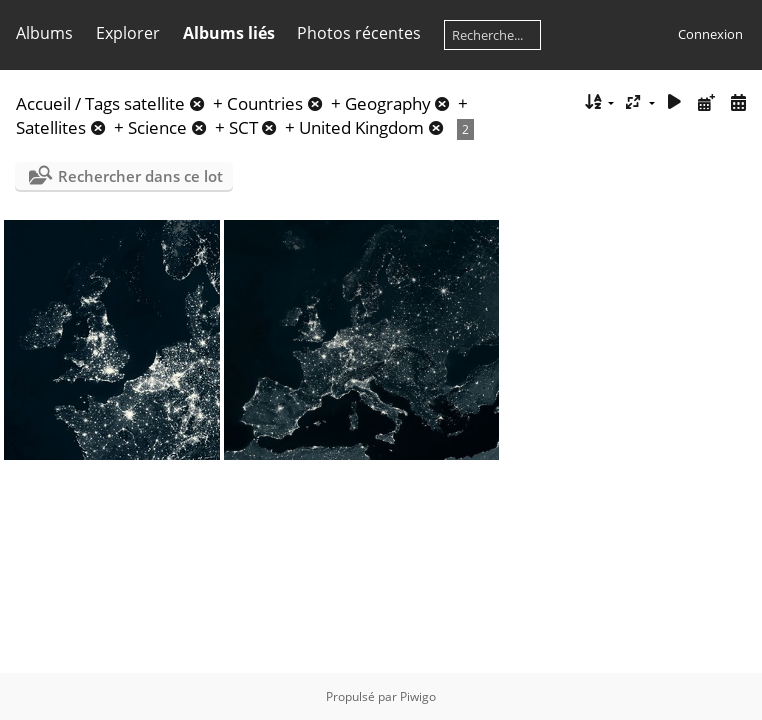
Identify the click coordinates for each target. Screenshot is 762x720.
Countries (265, 103)
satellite (154, 103)
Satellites (51, 127)
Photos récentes (359, 33)
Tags (102, 103)
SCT (243, 127)
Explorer (128, 33)
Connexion (710, 34)
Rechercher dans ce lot (140, 176)
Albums (44, 33)
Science (157, 127)
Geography (388, 103)
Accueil (43, 103)
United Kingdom (361, 127)
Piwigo (418, 696)
